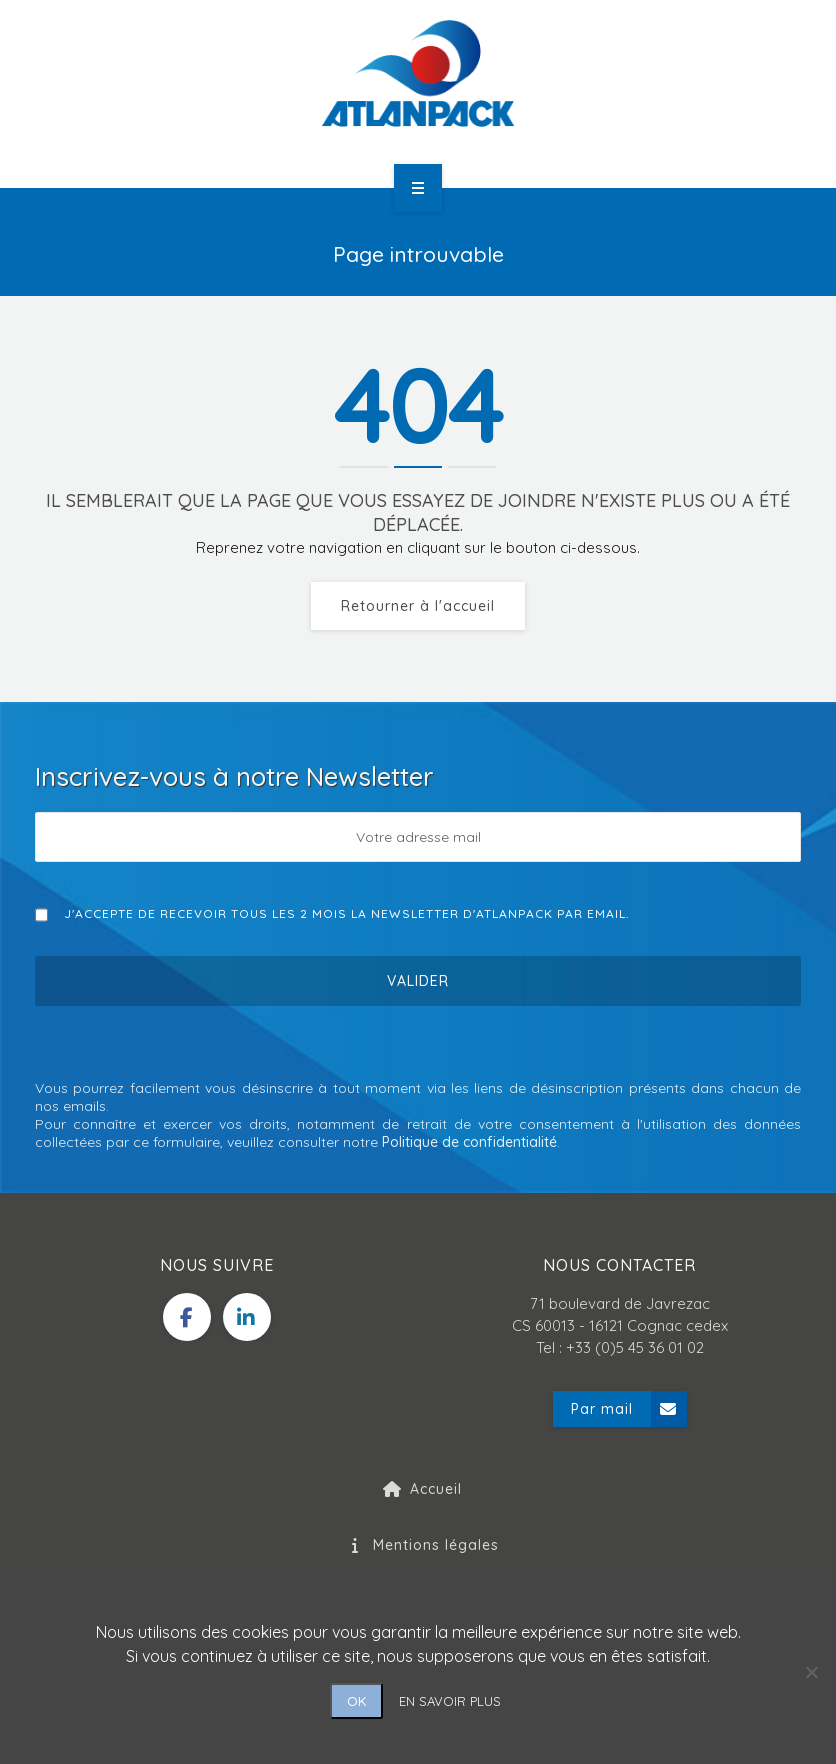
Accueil (418, 1489)
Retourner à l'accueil (418, 606)
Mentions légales (418, 1545)
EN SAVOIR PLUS (450, 1701)
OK (356, 1701)
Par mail (629, 1409)
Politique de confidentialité (469, 1142)
